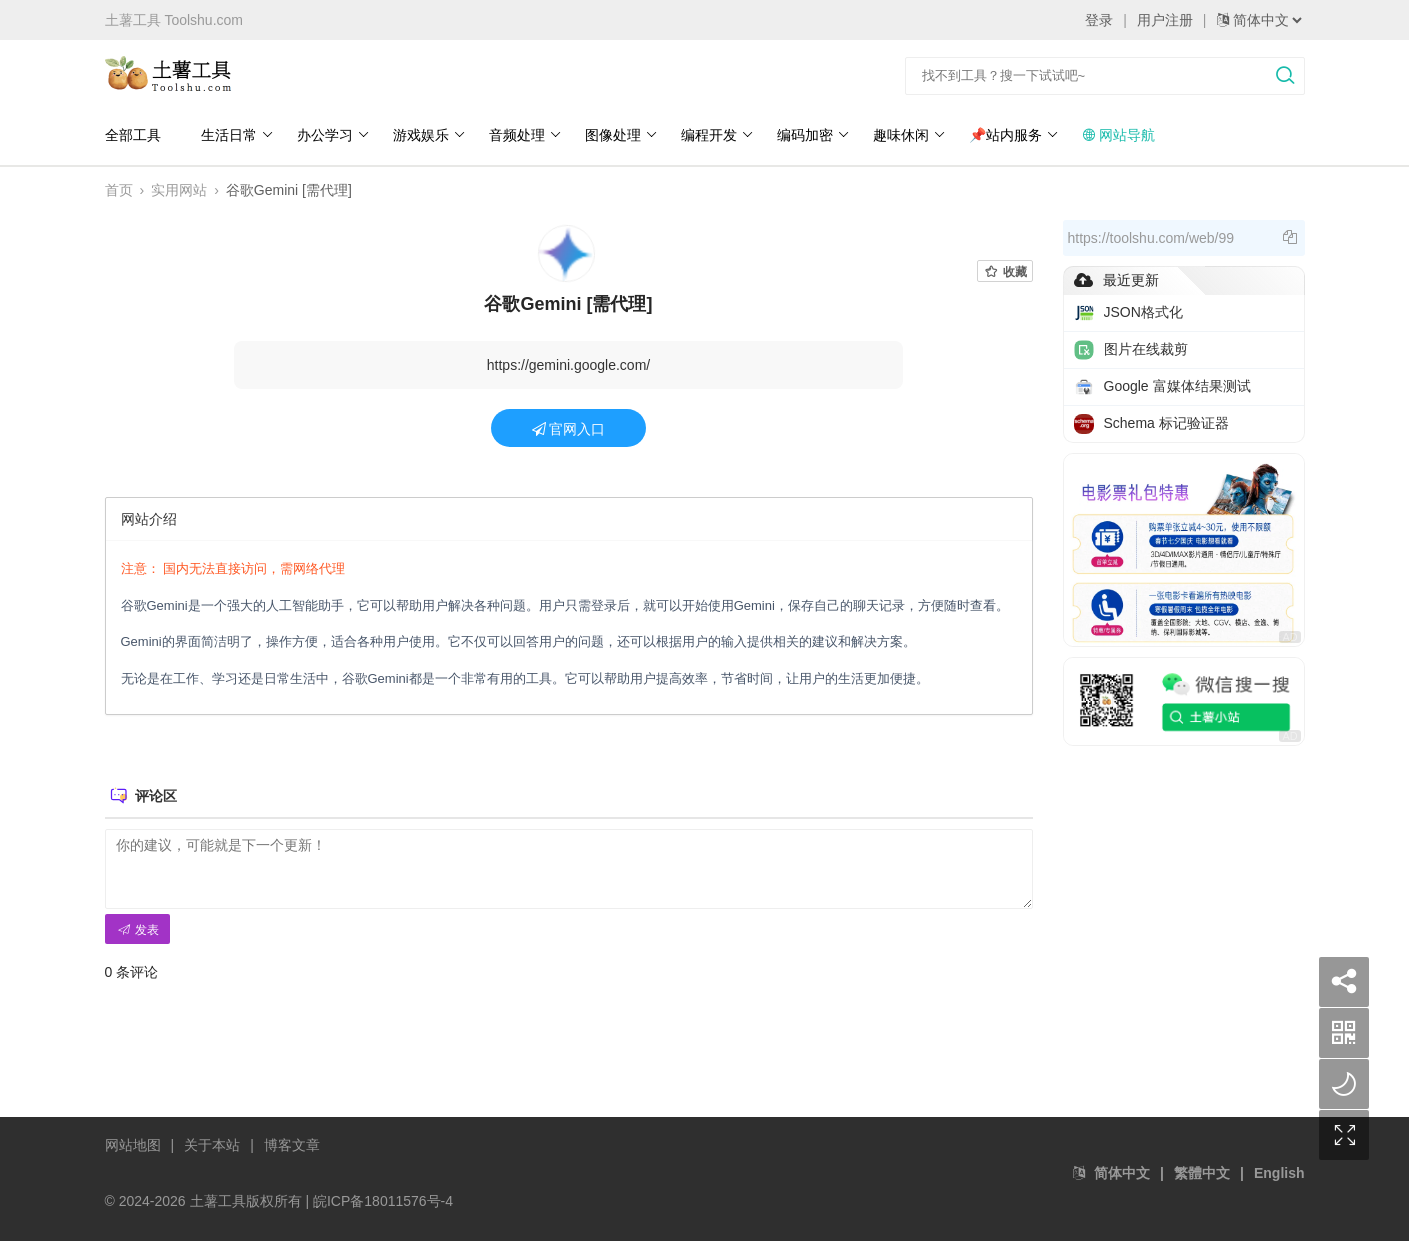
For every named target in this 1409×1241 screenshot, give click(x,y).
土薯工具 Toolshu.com (174, 20)
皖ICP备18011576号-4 (383, 1201)
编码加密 (813, 135)
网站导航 (1119, 135)
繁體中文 (1202, 1173)
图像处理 (621, 135)
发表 (137, 930)
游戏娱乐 (429, 135)
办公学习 (333, 135)
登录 (1099, 20)
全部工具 (133, 135)
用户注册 (1165, 20)
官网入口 (569, 429)
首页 (119, 190)
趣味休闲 (909, 135)
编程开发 (717, 135)
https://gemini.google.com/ (568, 365)
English (1279, 1173)
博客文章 (292, 1145)
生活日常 (237, 135)
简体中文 (1122, 1173)
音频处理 (525, 135)
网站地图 (133, 1145)
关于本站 (212, 1145)
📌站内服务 (1014, 135)
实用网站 (179, 190)
